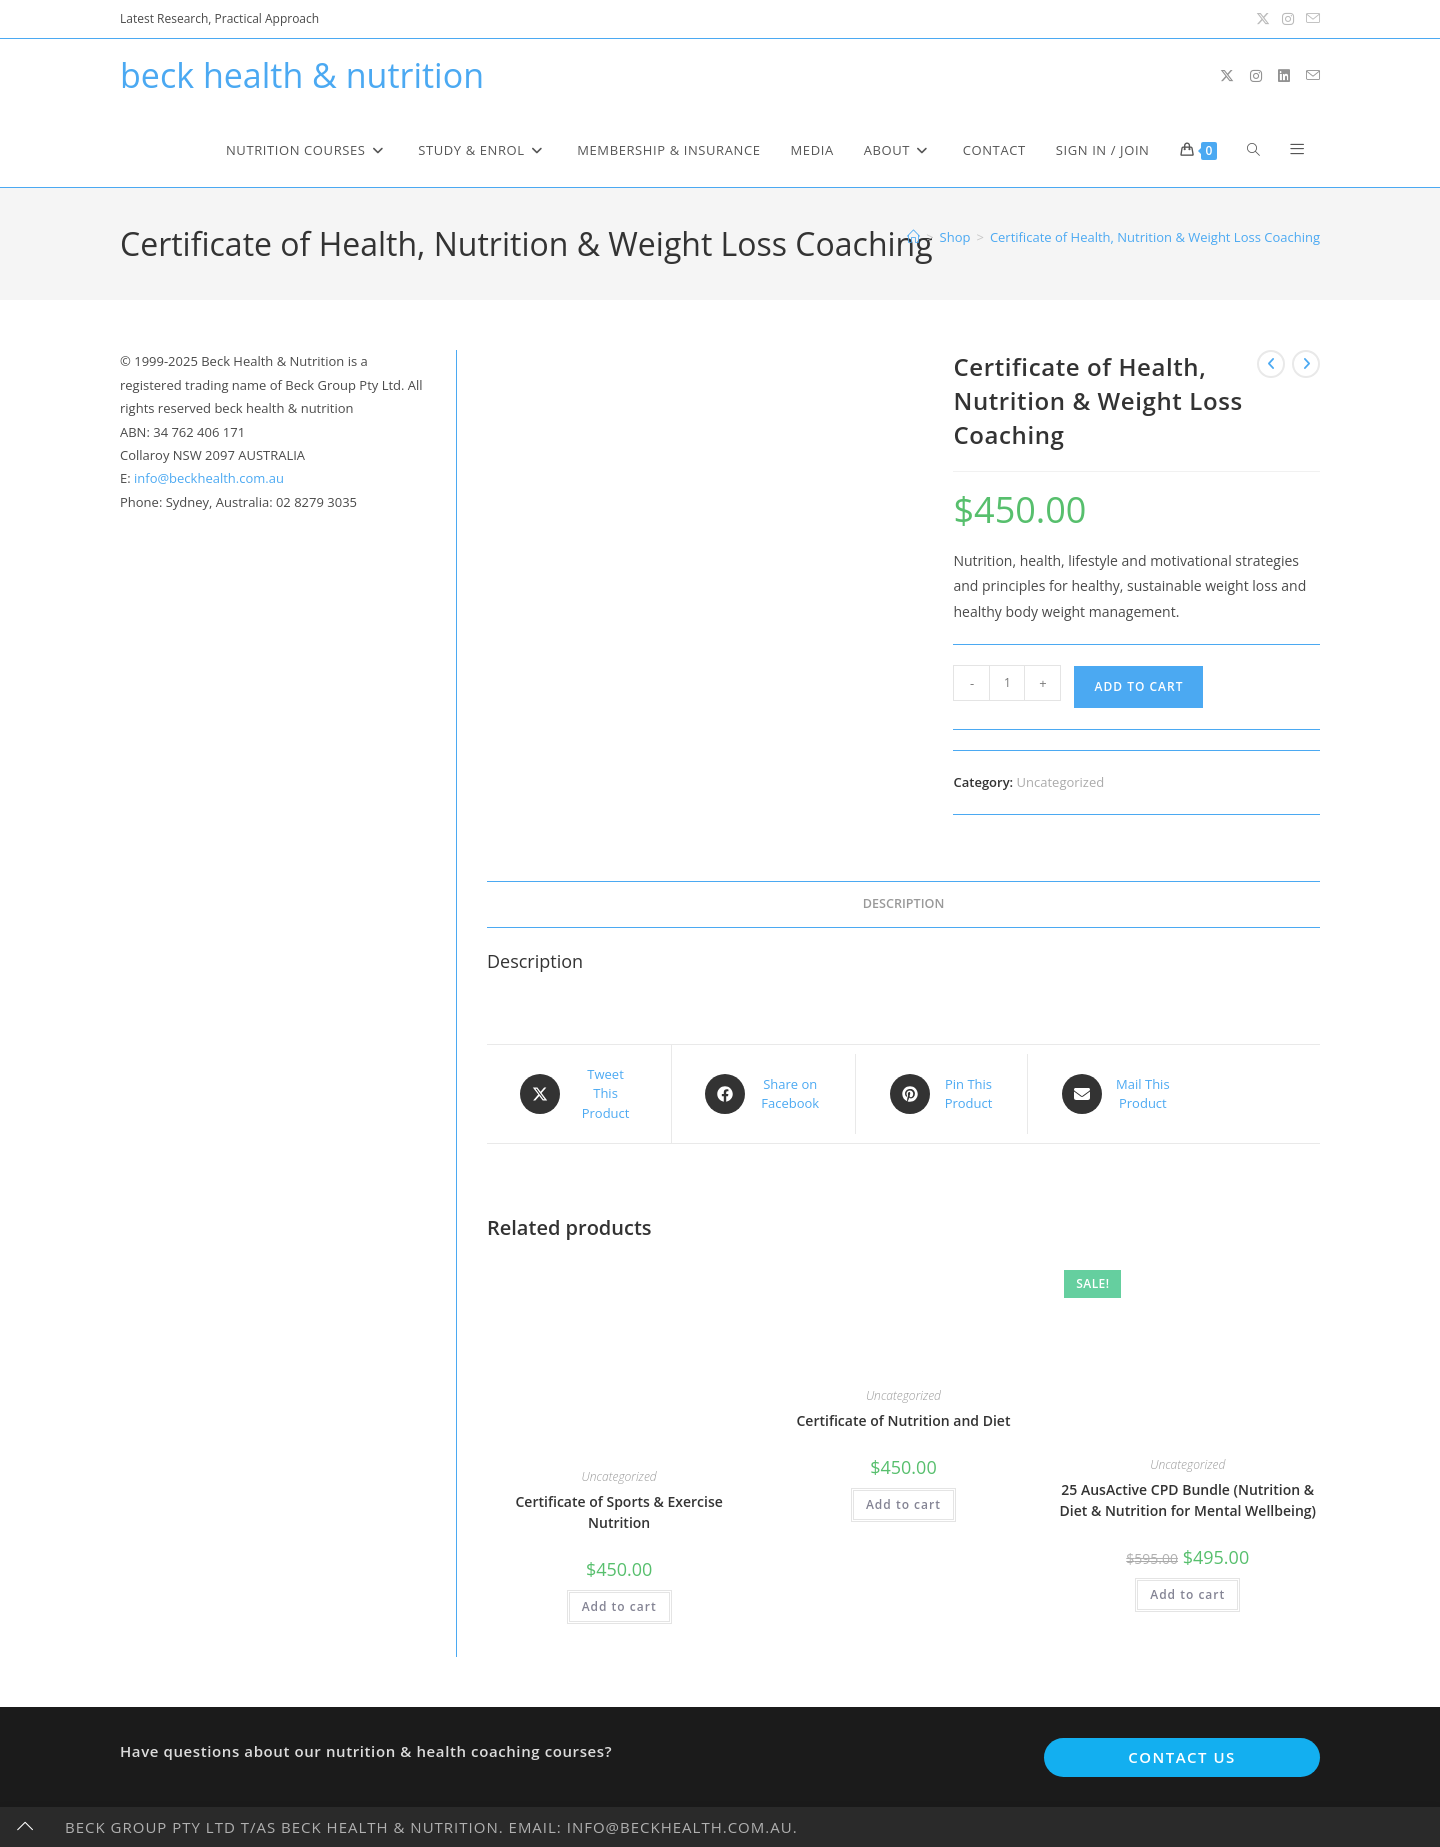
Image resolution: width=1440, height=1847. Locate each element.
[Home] (913, 237)
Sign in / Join (1103, 150)
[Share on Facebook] (764, 1094)
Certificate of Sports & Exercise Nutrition (618, 1512)
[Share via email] (1116, 1094)
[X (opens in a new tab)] (1263, 19)
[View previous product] (1271, 364)
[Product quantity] (1007, 683)
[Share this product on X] (579, 1094)
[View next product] (1306, 364)
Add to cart (1138, 686)
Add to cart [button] (619, 1606)
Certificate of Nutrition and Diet (903, 1420)
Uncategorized (1061, 782)
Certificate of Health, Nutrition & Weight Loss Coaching (1155, 237)
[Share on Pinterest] (941, 1094)
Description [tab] (904, 903)
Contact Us (1182, 1757)
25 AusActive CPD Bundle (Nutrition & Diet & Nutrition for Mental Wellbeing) (1188, 1500)
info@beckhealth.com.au (209, 478)
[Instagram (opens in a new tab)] (1288, 19)
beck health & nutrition (302, 75)
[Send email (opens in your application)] (1310, 19)
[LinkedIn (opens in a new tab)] (1284, 76)
